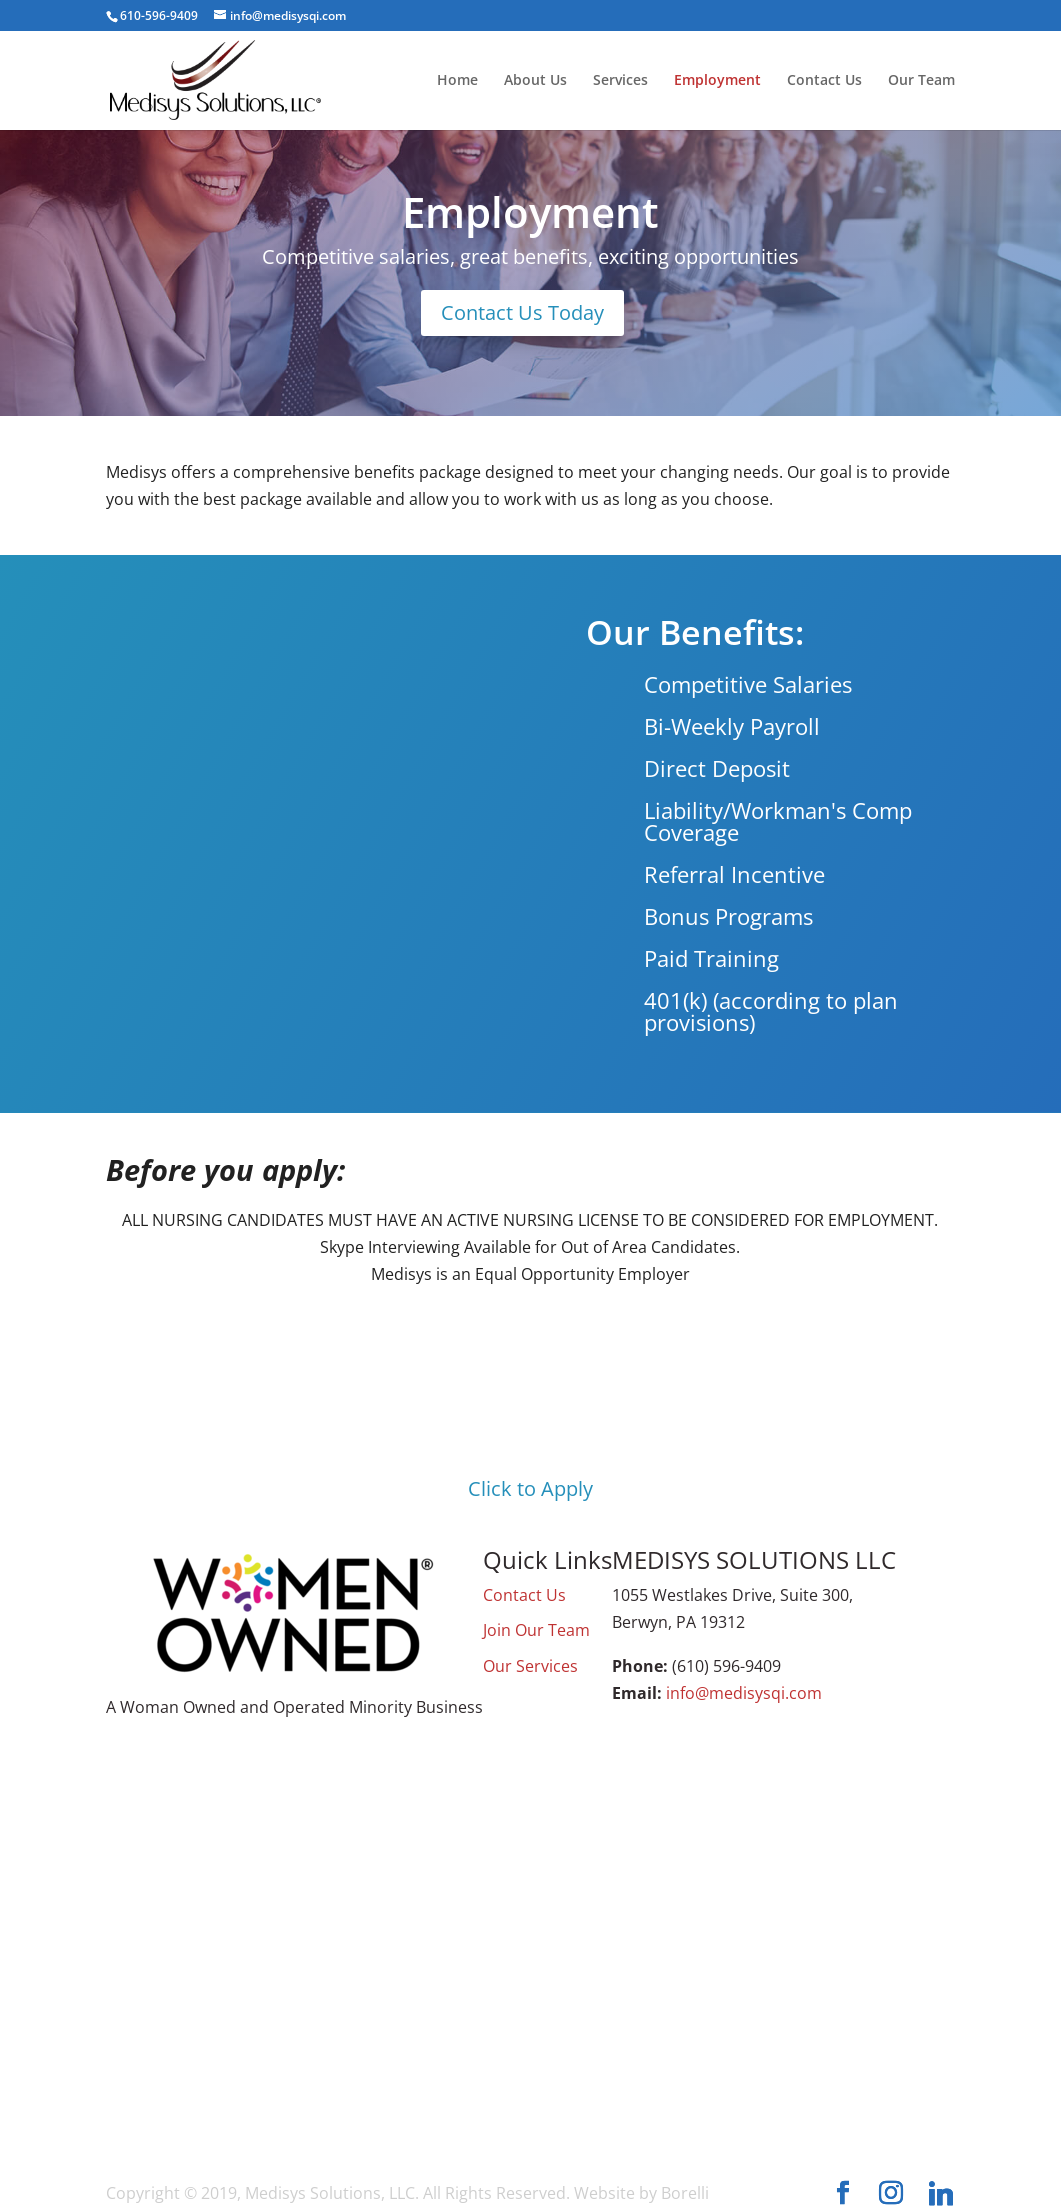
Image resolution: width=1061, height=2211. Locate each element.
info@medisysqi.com (744, 1693)
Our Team (921, 81)
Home (457, 81)
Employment (717, 81)
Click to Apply (530, 1488)
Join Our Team (536, 1630)
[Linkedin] (941, 2194)
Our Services (530, 1666)
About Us (535, 81)
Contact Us (824, 81)
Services (620, 81)
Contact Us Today (522, 312)
